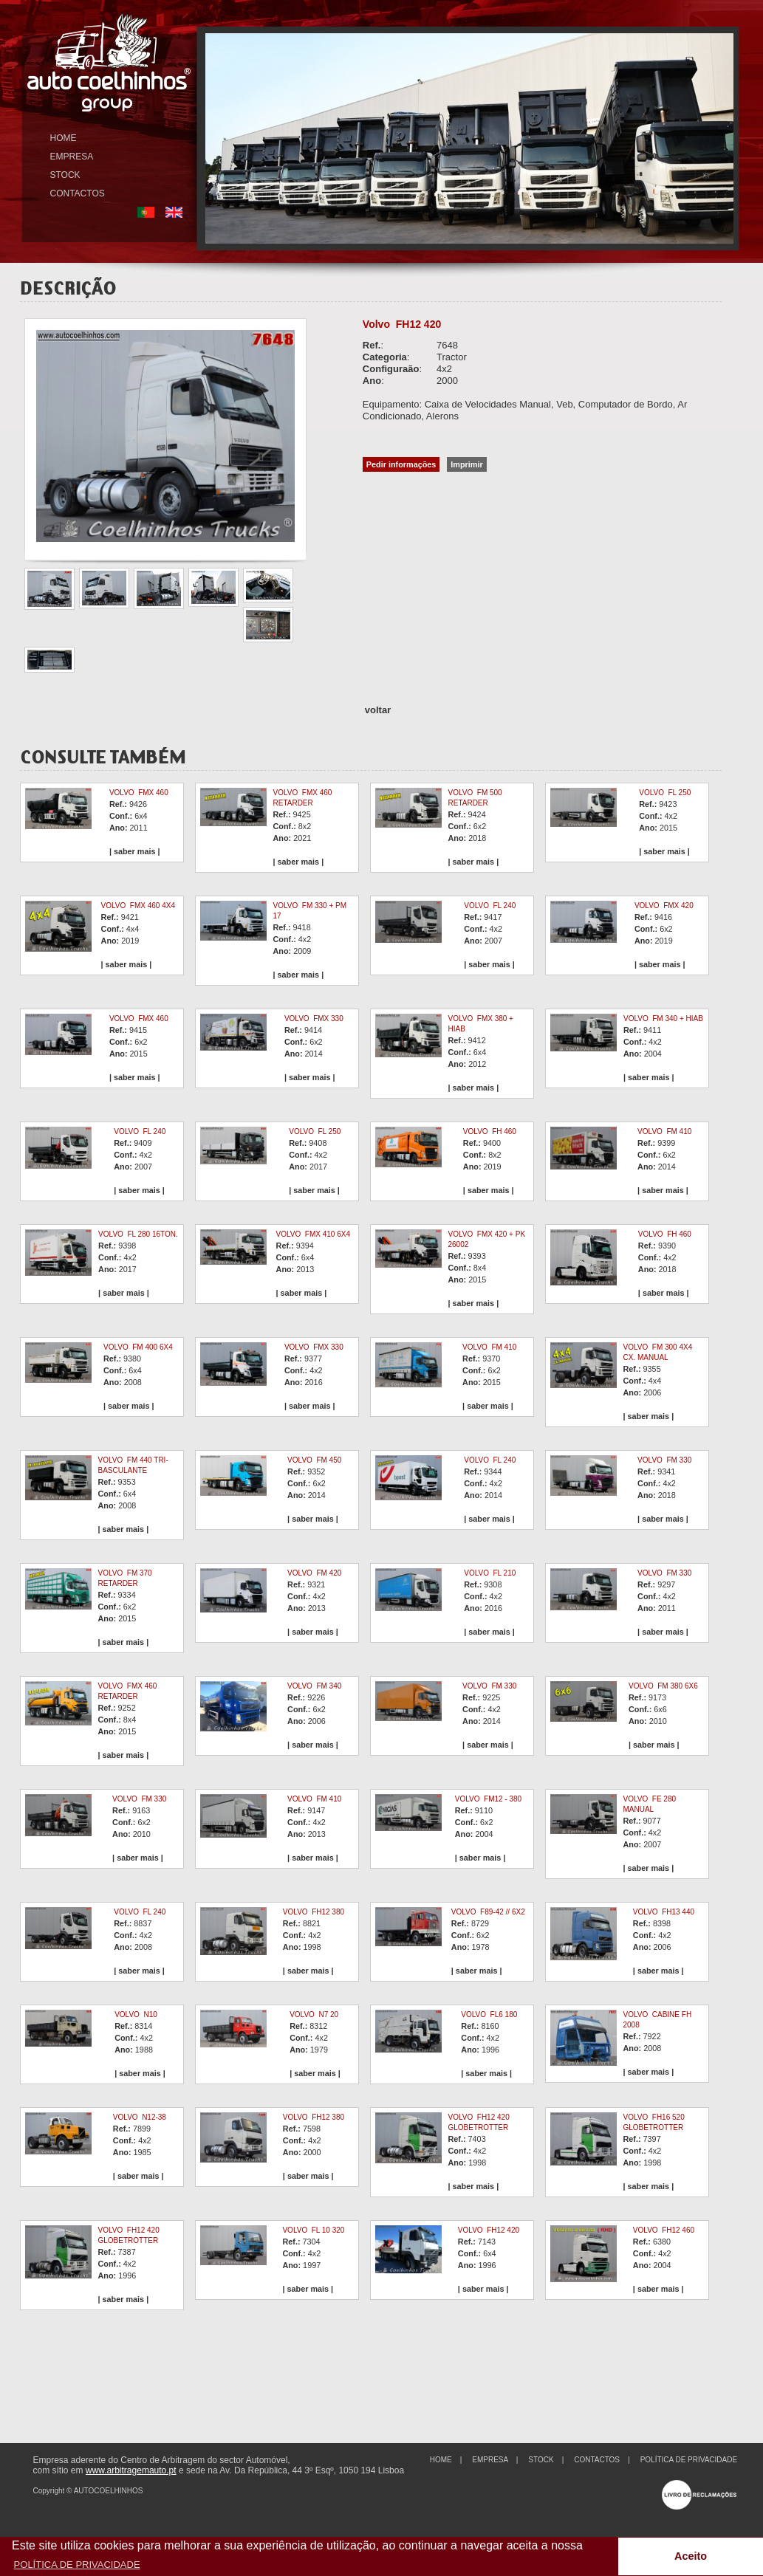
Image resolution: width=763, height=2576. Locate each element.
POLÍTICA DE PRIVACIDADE (689, 2460)
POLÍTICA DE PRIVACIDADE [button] (77, 2564)
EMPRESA (72, 156)
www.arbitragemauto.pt (131, 2470)
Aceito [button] (690, 2556)
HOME (63, 138)
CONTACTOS (77, 193)
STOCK (65, 175)
